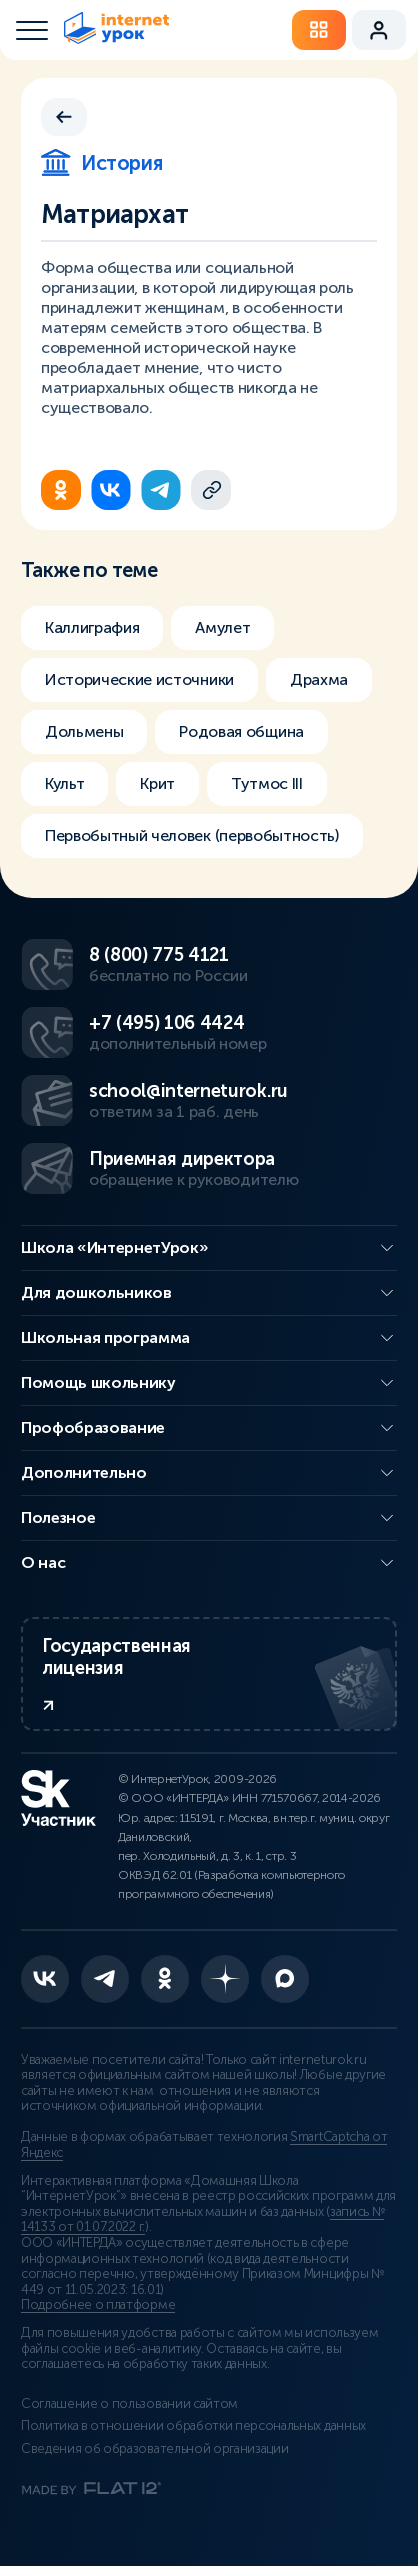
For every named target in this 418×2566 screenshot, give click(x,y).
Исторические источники (139, 679)
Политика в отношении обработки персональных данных (193, 2426)
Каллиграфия (92, 627)
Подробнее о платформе (98, 2305)
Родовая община (241, 731)
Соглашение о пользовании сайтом (129, 2404)
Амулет (222, 627)
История (101, 163)
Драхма (319, 679)
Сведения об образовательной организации (155, 2449)
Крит (157, 783)
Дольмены (84, 731)
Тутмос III (267, 783)
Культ (64, 783)
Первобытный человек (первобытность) (192, 835)
